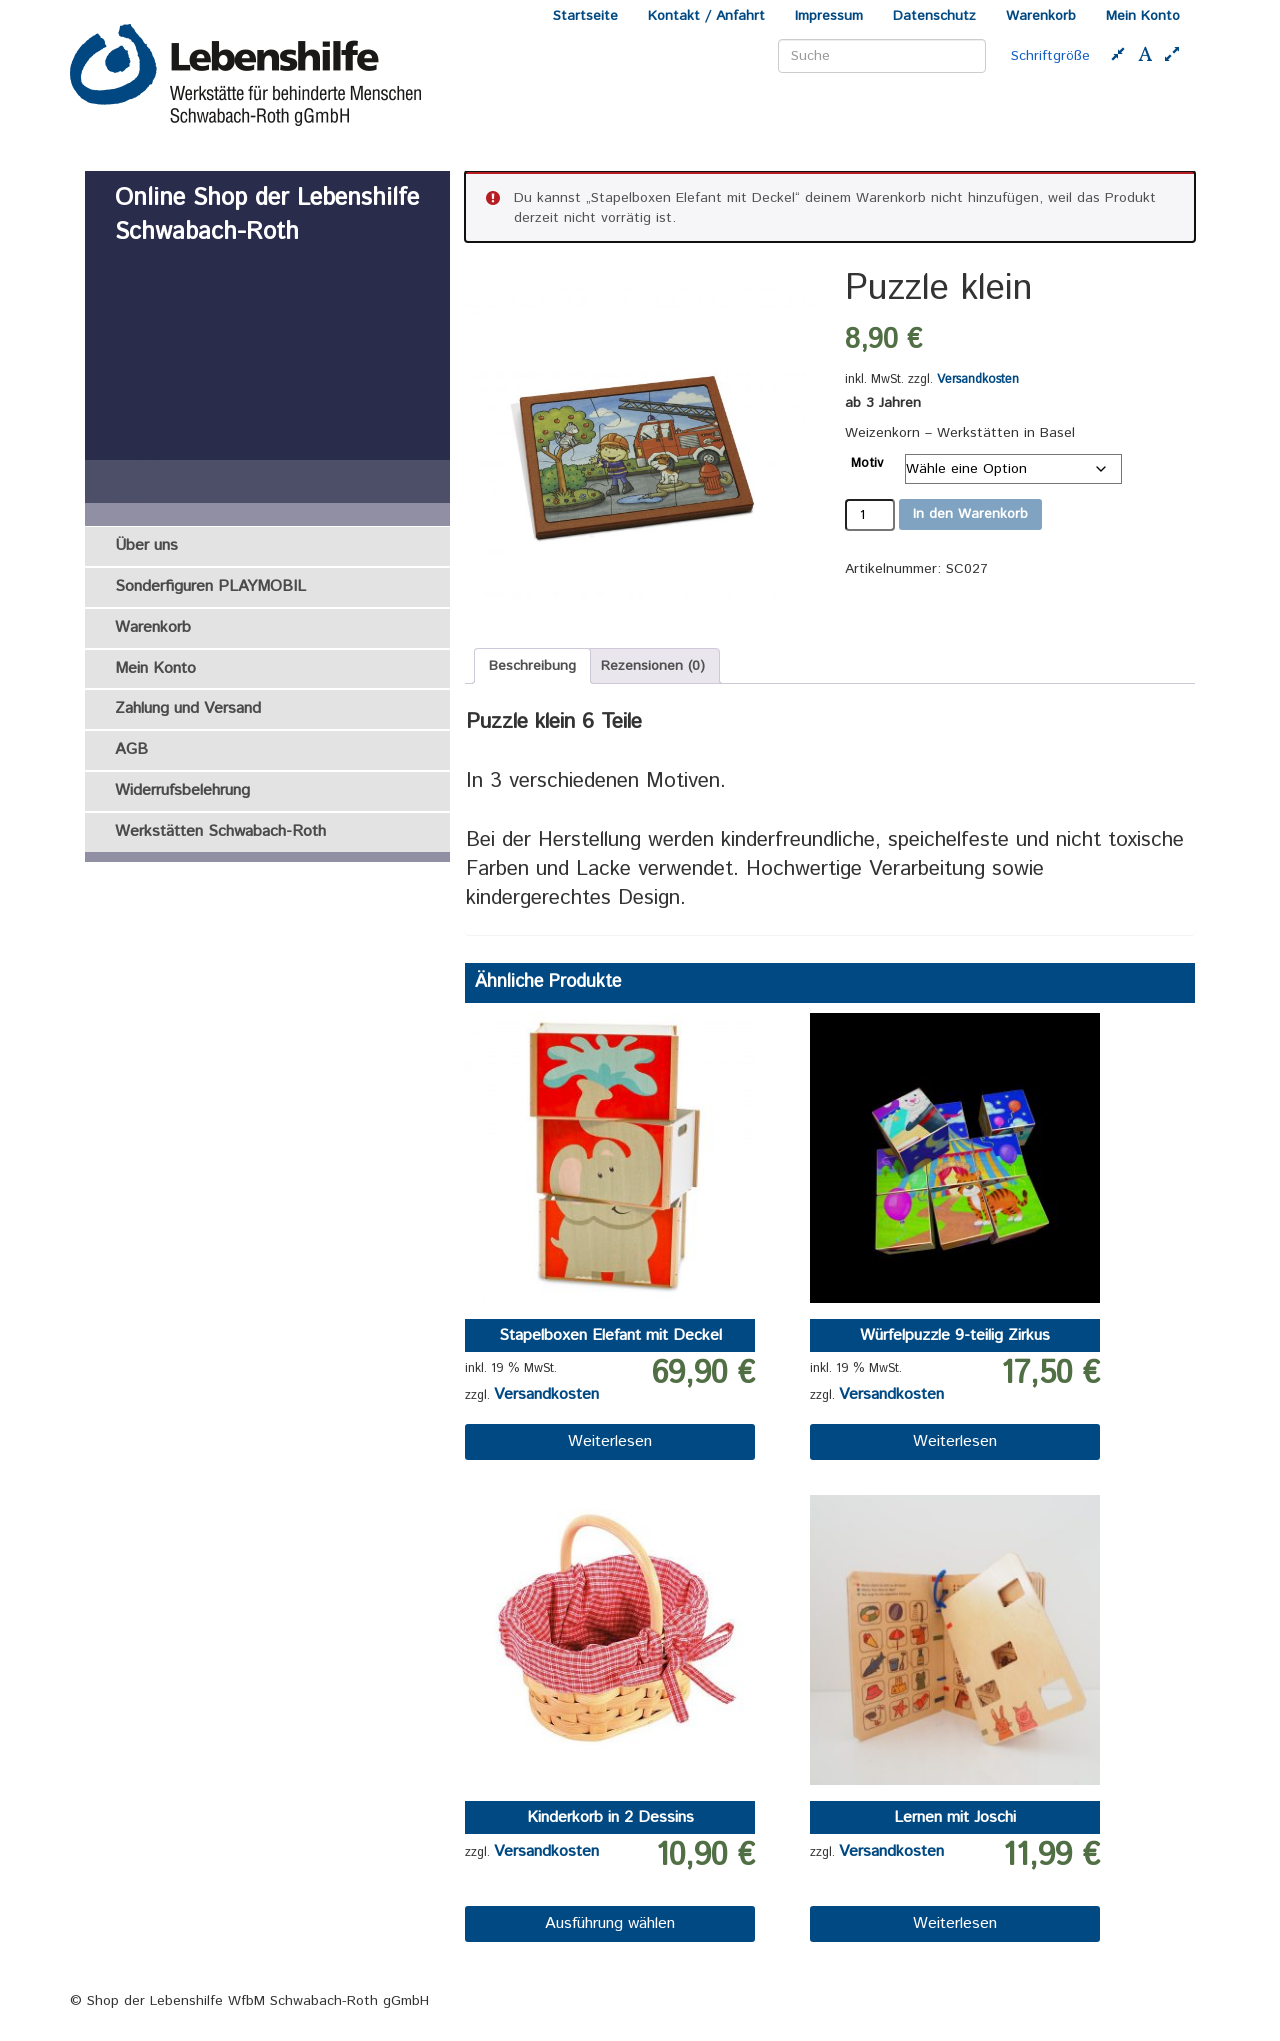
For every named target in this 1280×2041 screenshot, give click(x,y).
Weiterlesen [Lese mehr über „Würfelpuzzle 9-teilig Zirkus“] (955, 1441)
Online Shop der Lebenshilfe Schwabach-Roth (267, 215)
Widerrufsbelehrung (182, 790)
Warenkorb (1041, 16)
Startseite (585, 16)
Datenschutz (934, 16)
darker (137, 469)
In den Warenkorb (970, 514)
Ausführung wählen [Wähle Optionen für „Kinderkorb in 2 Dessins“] (610, 1923)
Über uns (146, 545)
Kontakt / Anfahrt (706, 16)
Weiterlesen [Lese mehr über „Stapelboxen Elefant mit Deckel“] (610, 1441)
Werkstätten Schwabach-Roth (220, 831)
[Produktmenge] (870, 515)
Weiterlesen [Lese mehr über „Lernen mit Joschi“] (955, 1923)
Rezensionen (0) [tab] (653, 666)
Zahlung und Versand (188, 708)
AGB (131, 749)
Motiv (867, 463)
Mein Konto (1143, 16)
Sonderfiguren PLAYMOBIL (210, 586)
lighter (136, 512)
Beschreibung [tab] (532, 666)
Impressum (829, 16)
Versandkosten (978, 379)
